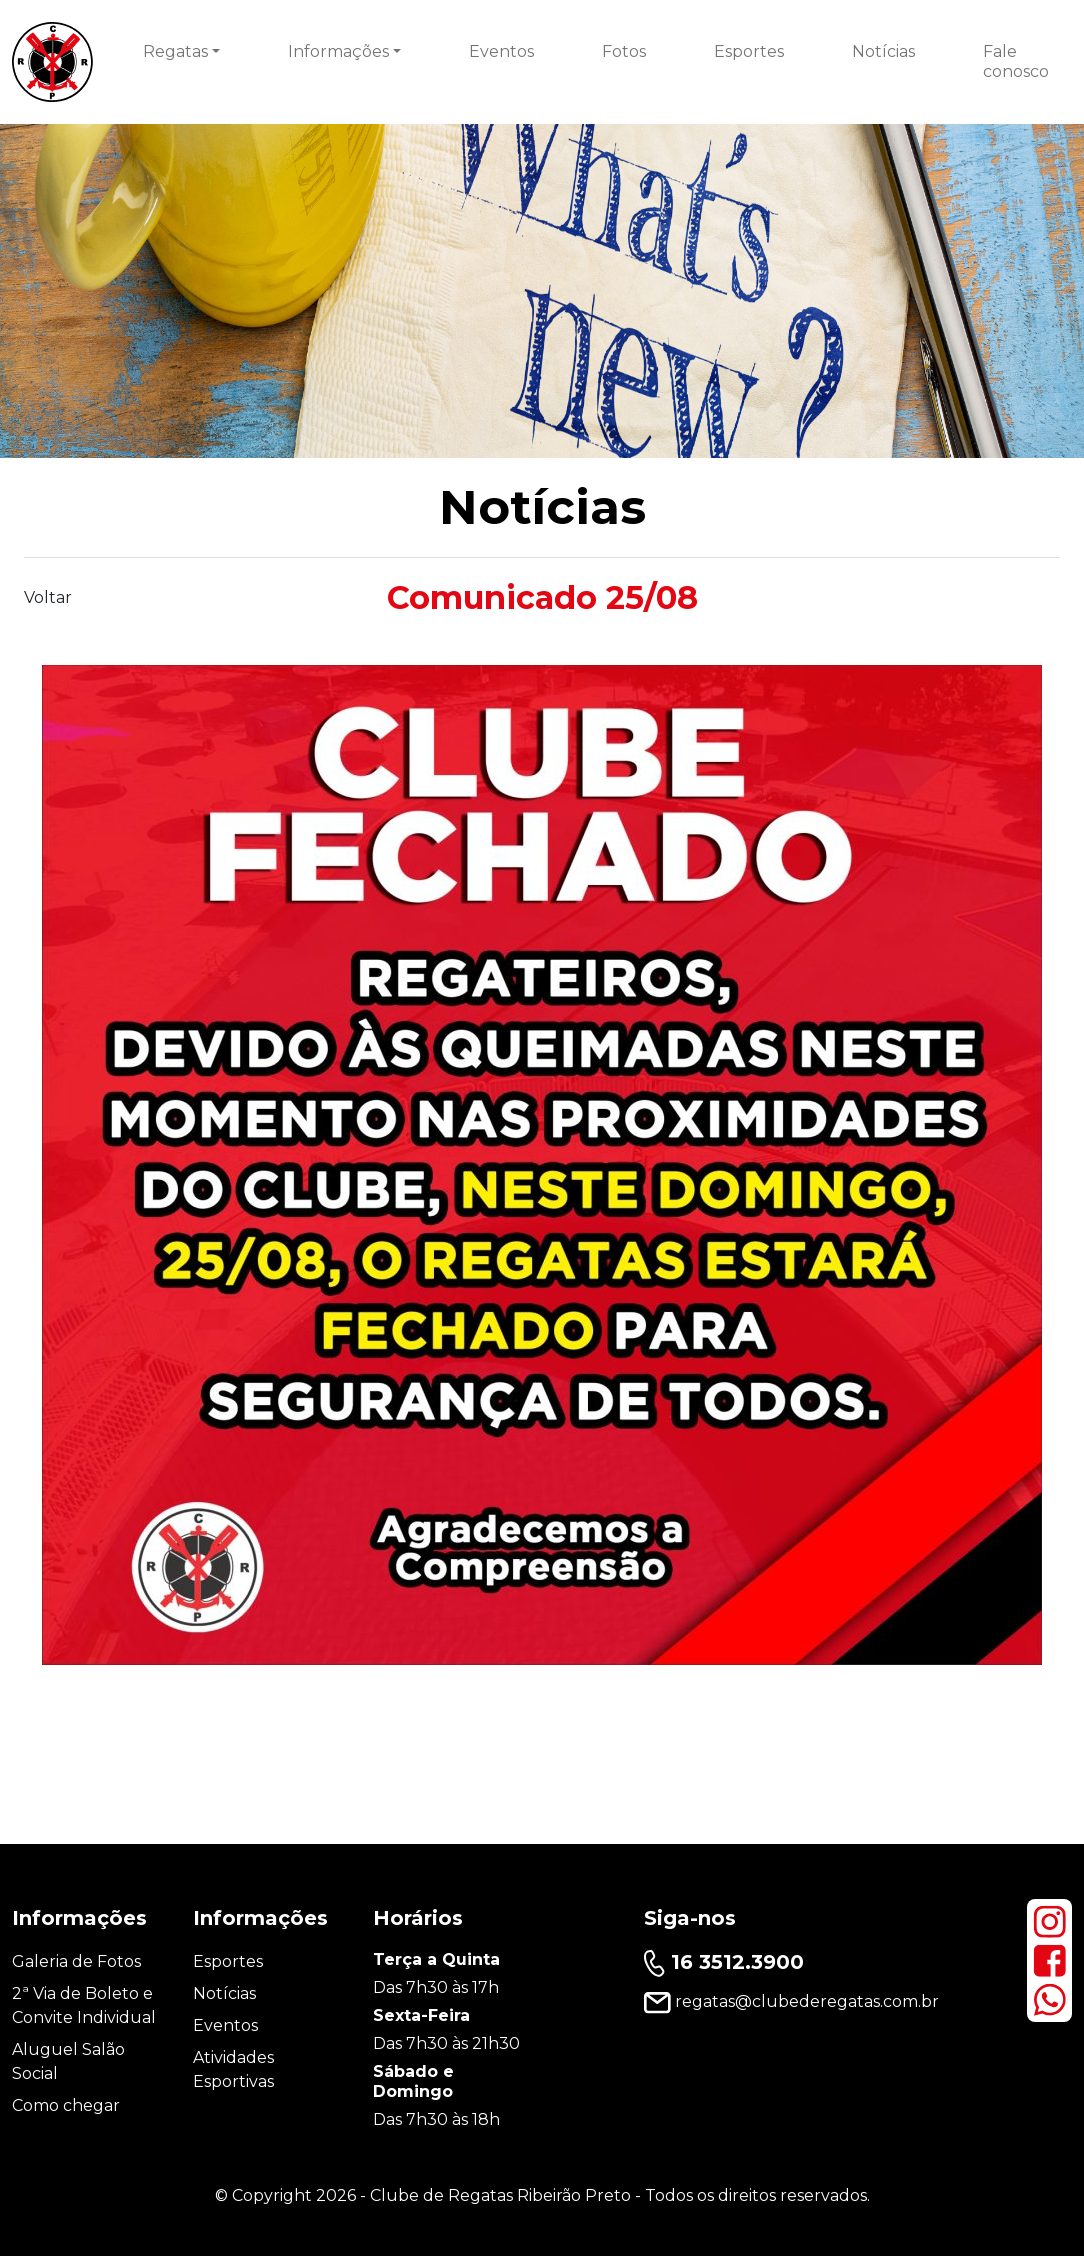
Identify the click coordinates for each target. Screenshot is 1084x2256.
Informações (338, 51)
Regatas (175, 51)
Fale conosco (1016, 61)
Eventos (501, 51)
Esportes (749, 51)
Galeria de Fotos (76, 1961)
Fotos (624, 51)
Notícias (883, 51)
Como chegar (66, 2105)
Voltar (48, 597)
